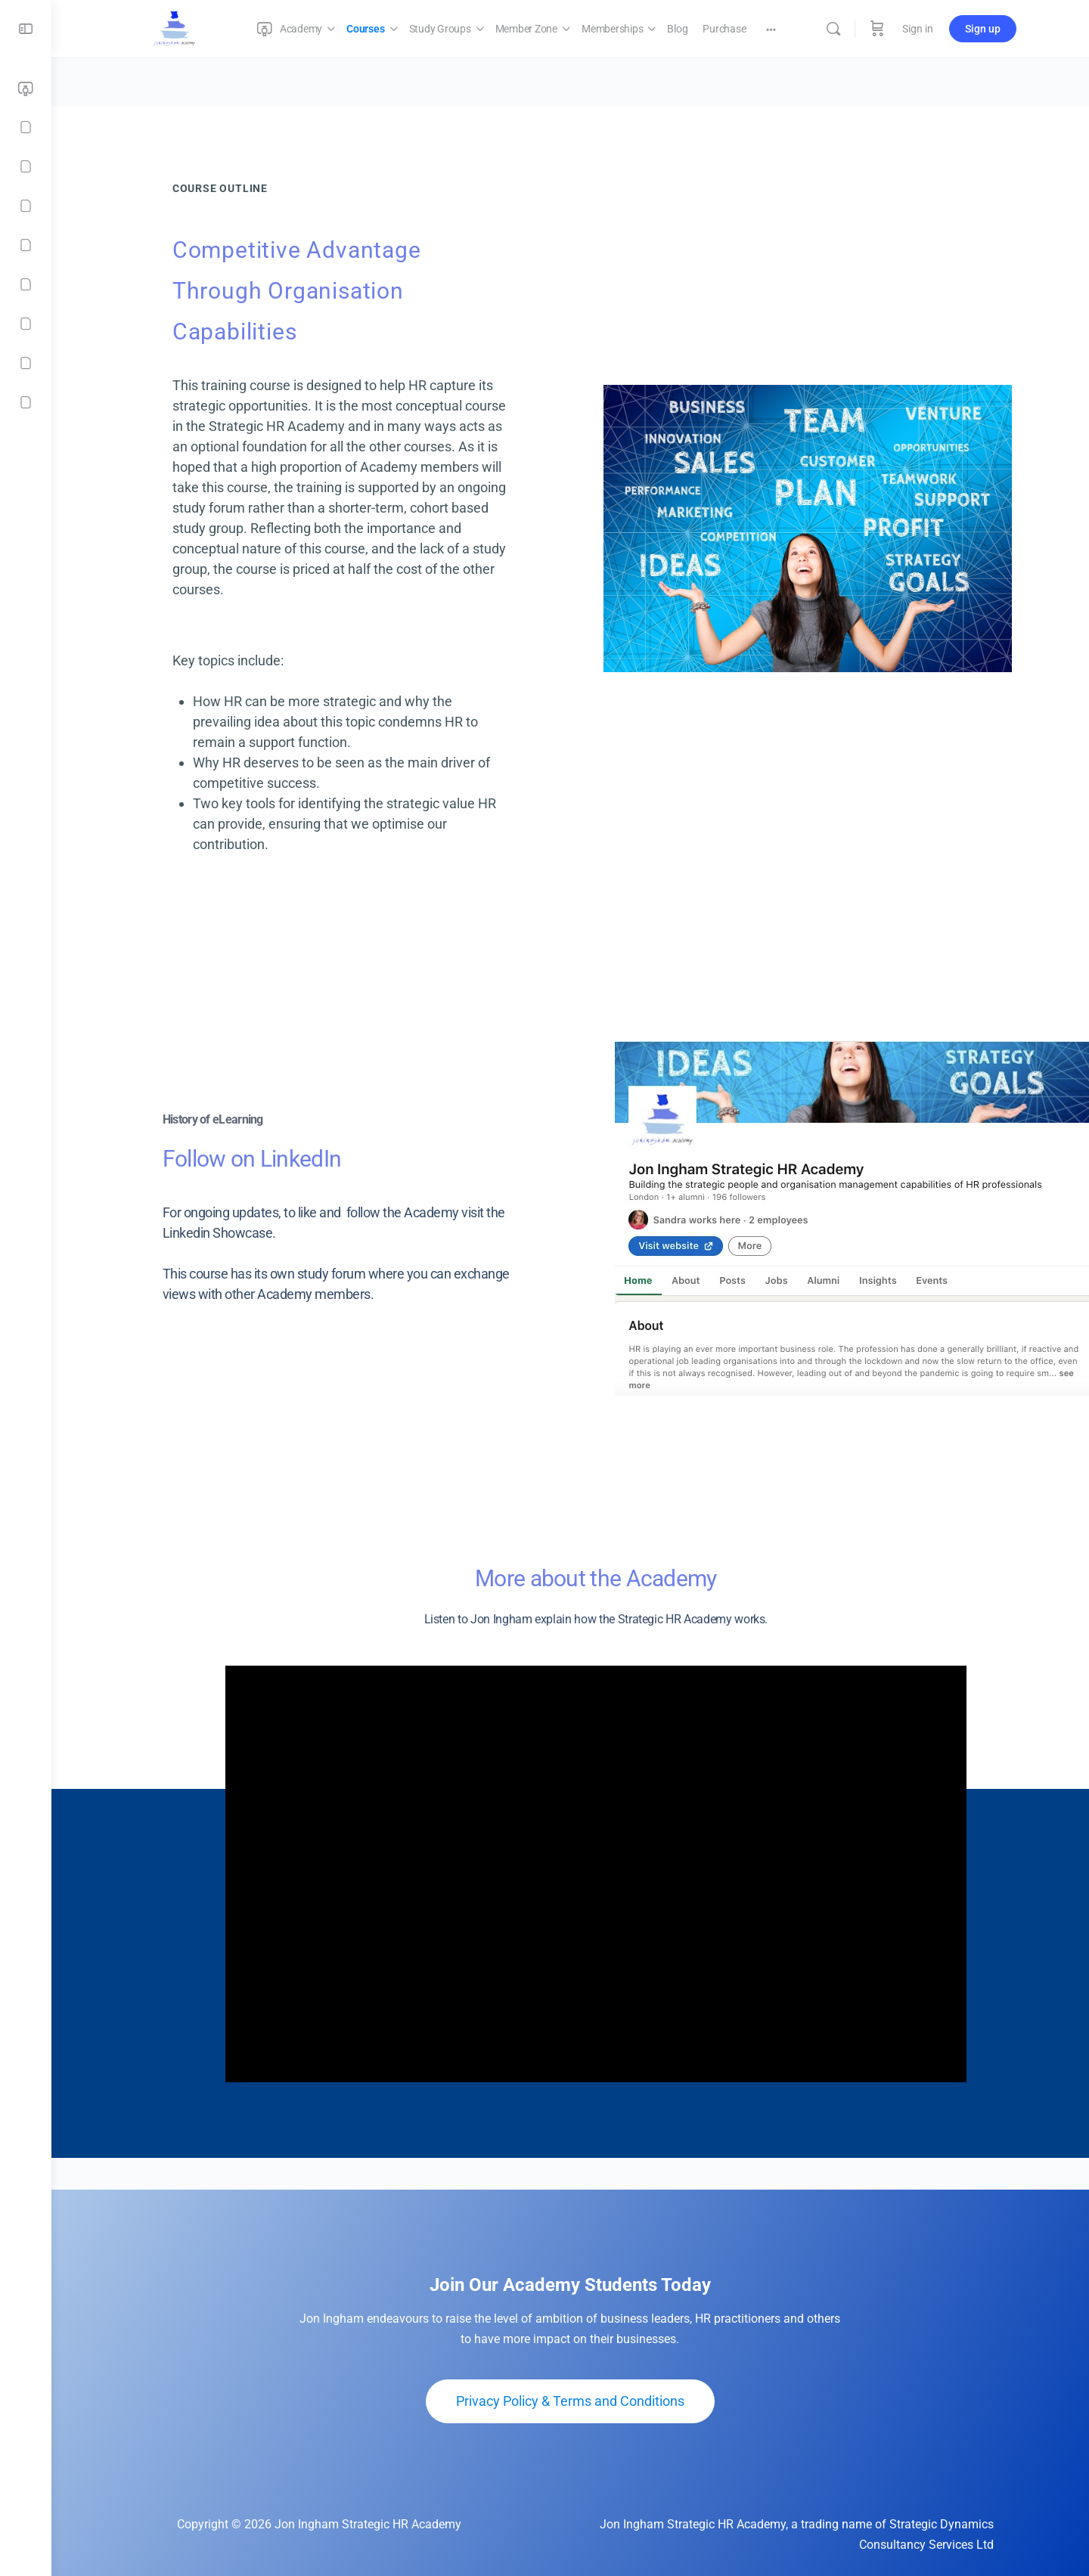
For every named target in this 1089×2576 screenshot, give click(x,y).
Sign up (983, 29)
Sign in (917, 29)
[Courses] (25, 127)
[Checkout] (25, 363)
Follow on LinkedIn (226, 1158)
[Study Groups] (25, 166)
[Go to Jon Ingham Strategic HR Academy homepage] (174, 27)
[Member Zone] (25, 206)
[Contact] (25, 402)
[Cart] (877, 28)
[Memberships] (25, 245)
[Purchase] (25, 324)
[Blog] (25, 284)
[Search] (833, 29)
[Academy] (25, 89)
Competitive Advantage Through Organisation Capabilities (271, 291)
